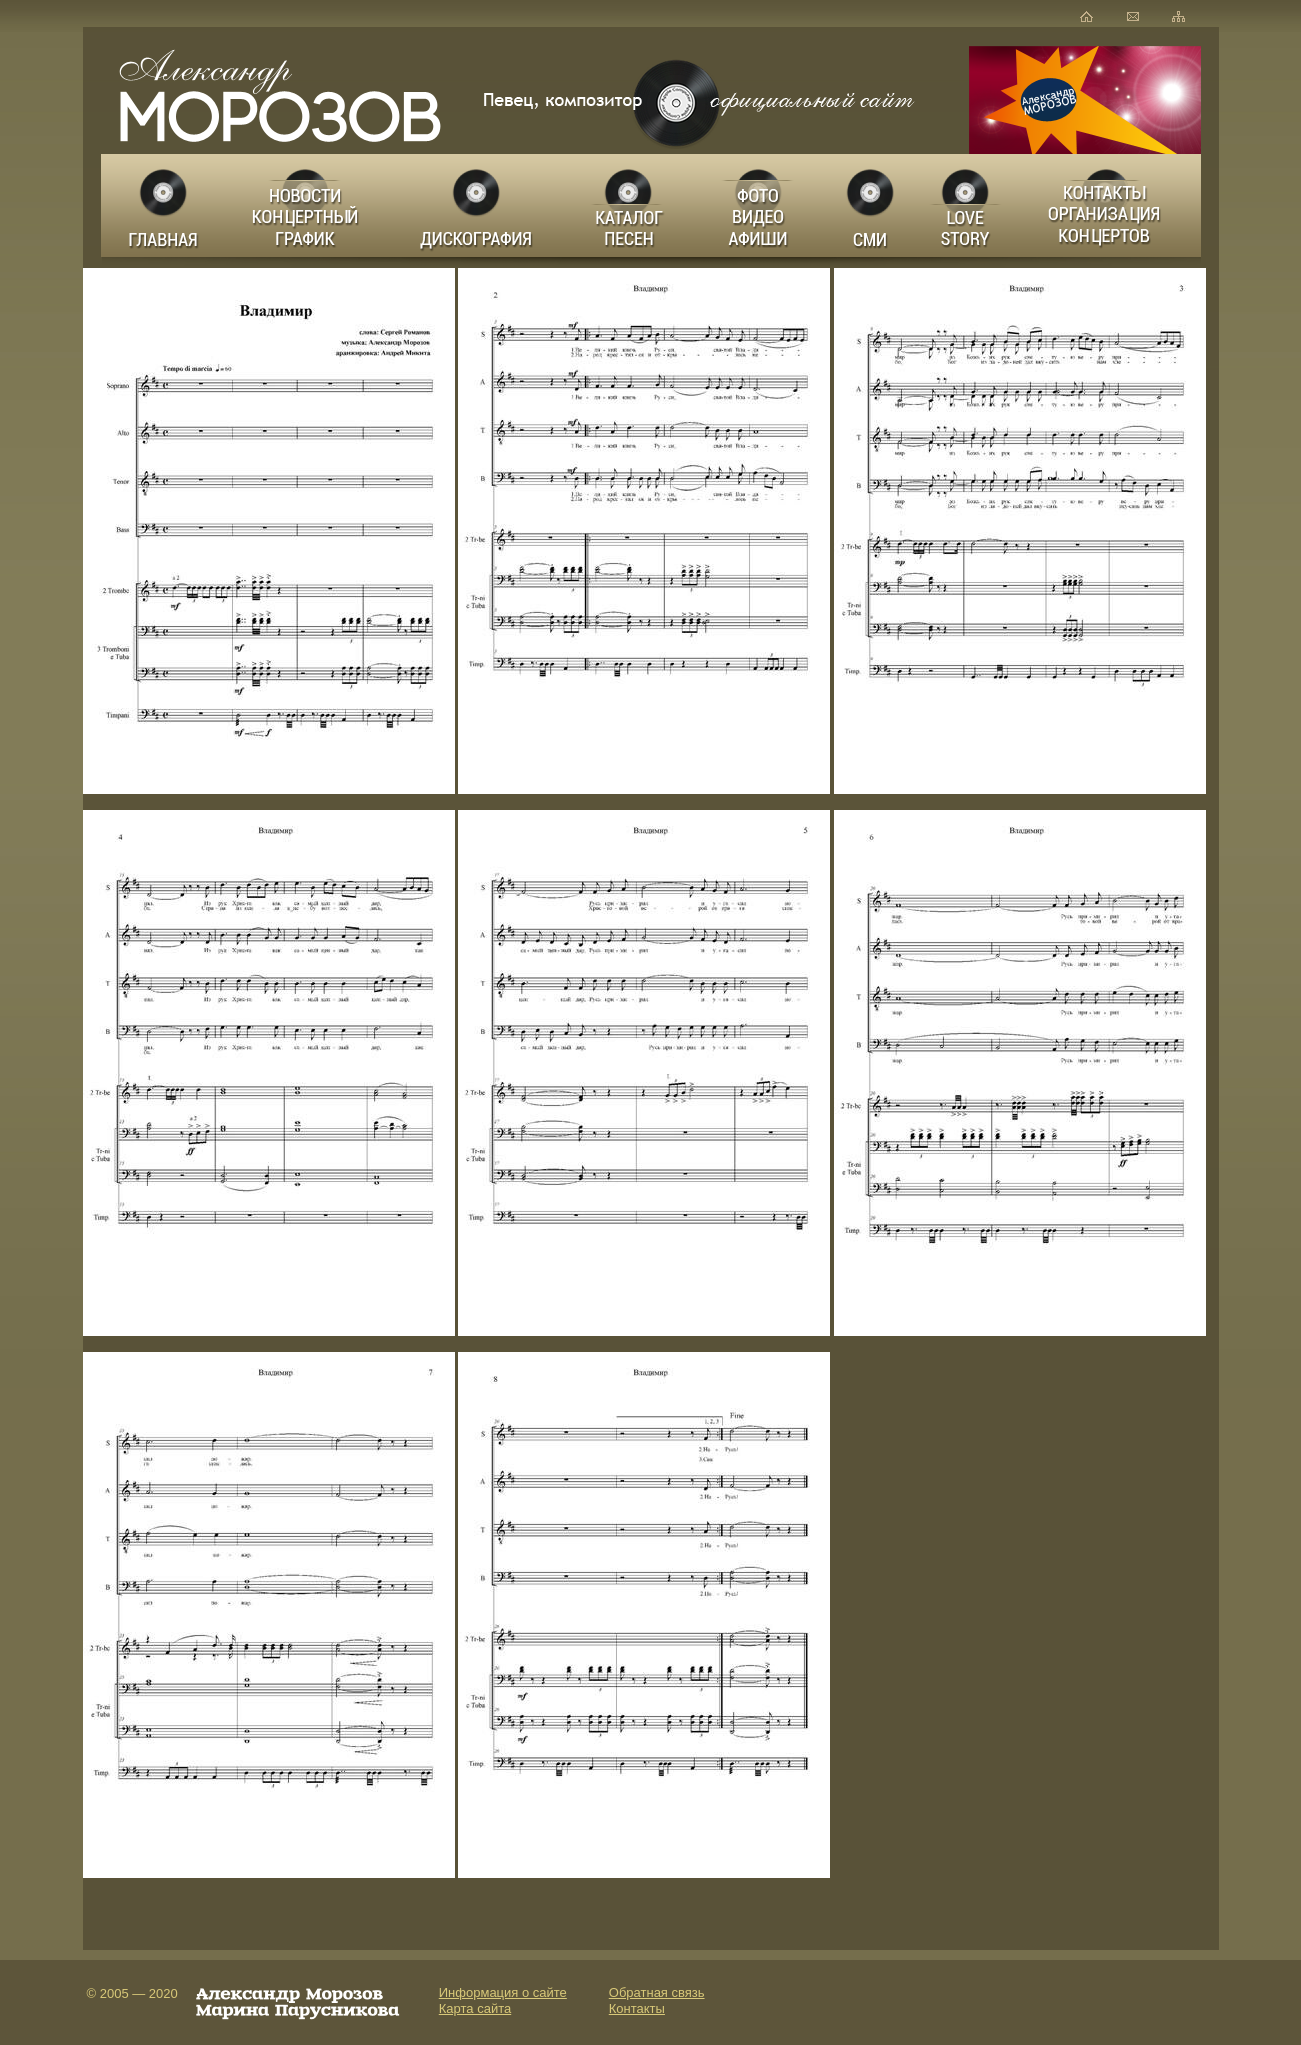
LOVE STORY (967, 205)
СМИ (871, 205)
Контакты (637, 2008)
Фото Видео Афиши (759, 205)
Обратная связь (657, 1992)
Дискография (478, 205)
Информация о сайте (503, 1992)
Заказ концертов (1109, 205)
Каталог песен (627, 205)
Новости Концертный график (310, 205)
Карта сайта (475, 2008)
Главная (164, 205)
